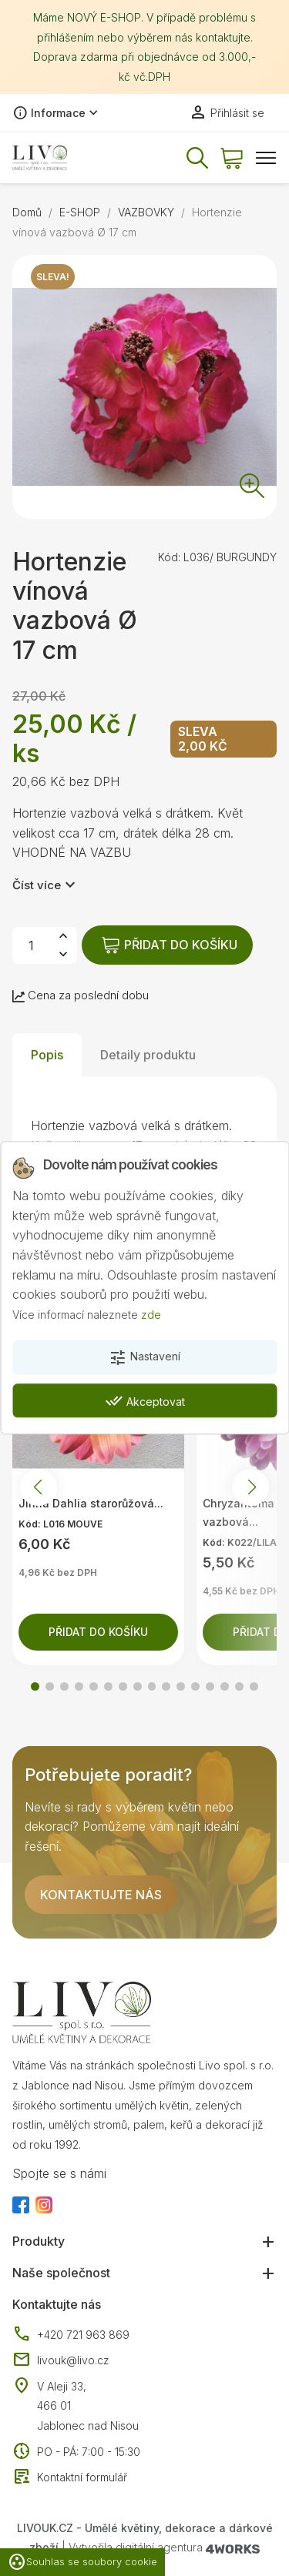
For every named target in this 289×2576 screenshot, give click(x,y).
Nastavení (144, 1358)
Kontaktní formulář (69, 2477)
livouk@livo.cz (60, 2360)
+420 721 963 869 (70, 2335)
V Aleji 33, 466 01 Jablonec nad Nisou (88, 2406)
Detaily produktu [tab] (148, 1054)
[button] (35, 1686)
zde (151, 1314)
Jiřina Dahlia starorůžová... (90, 1503)
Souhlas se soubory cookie (82, 2562)
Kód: (169, 557)
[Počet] (30, 945)
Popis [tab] (47, 1054)
